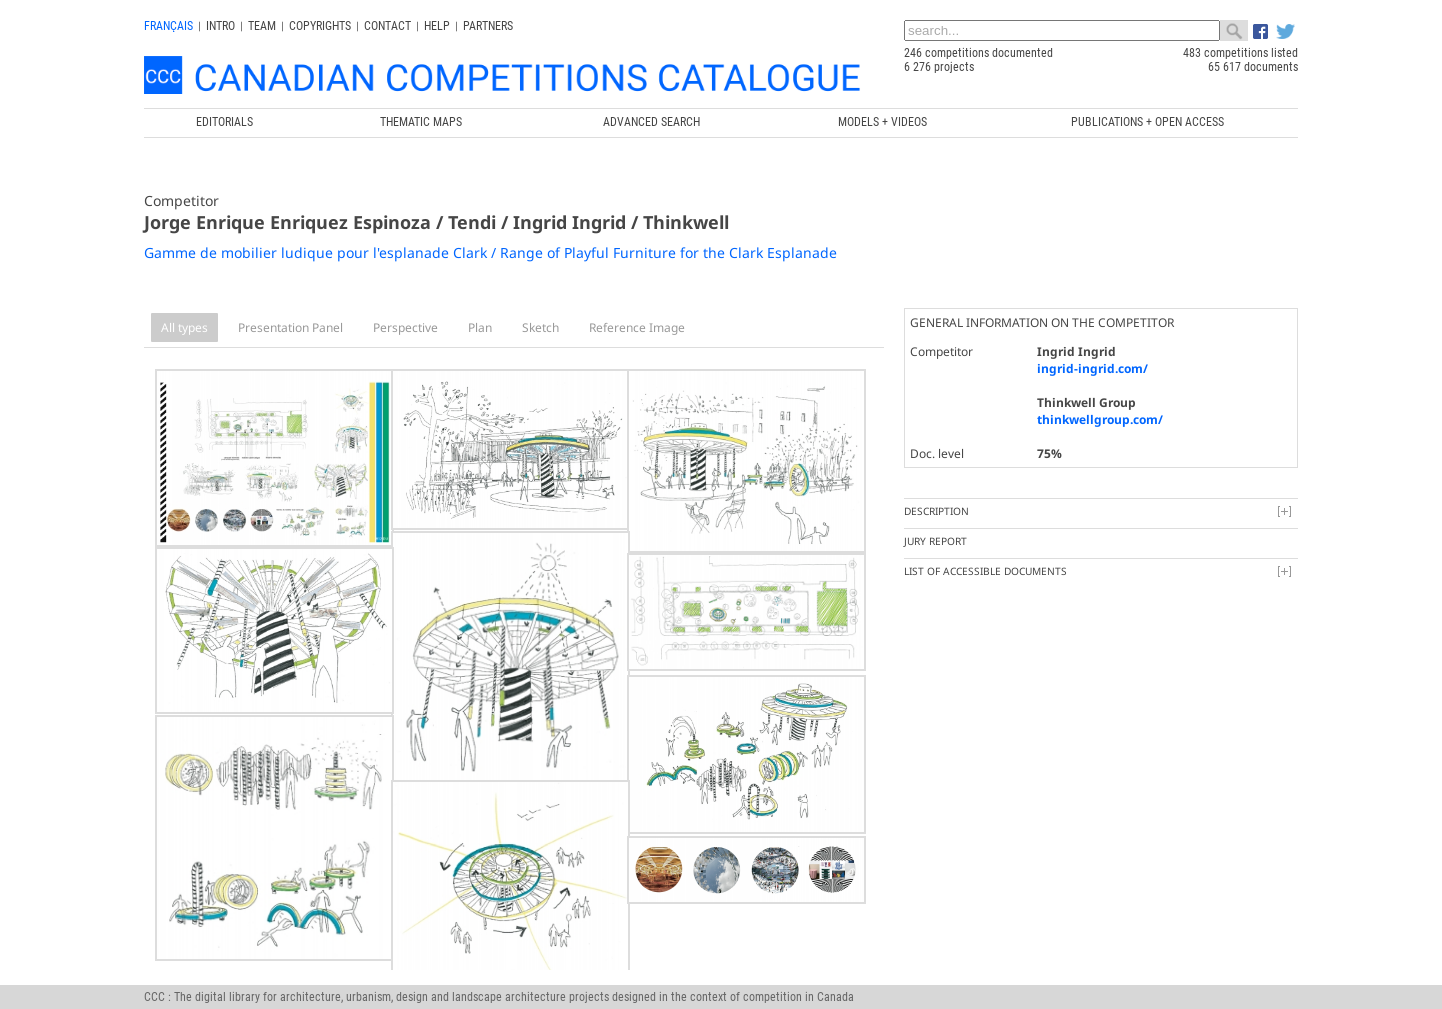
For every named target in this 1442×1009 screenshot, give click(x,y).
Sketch (540, 327)
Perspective (405, 327)
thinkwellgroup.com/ (1100, 419)
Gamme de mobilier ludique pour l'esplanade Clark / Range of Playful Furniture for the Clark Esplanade (490, 252)
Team (262, 26)
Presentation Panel (290, 327)
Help (437, 26)
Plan (480, 327)
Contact (387, 26)
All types (184, 327)
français (168, 26)
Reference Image (637, 327)
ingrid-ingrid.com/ (1092, 368)
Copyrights (320, 26)
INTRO (220, 26)
